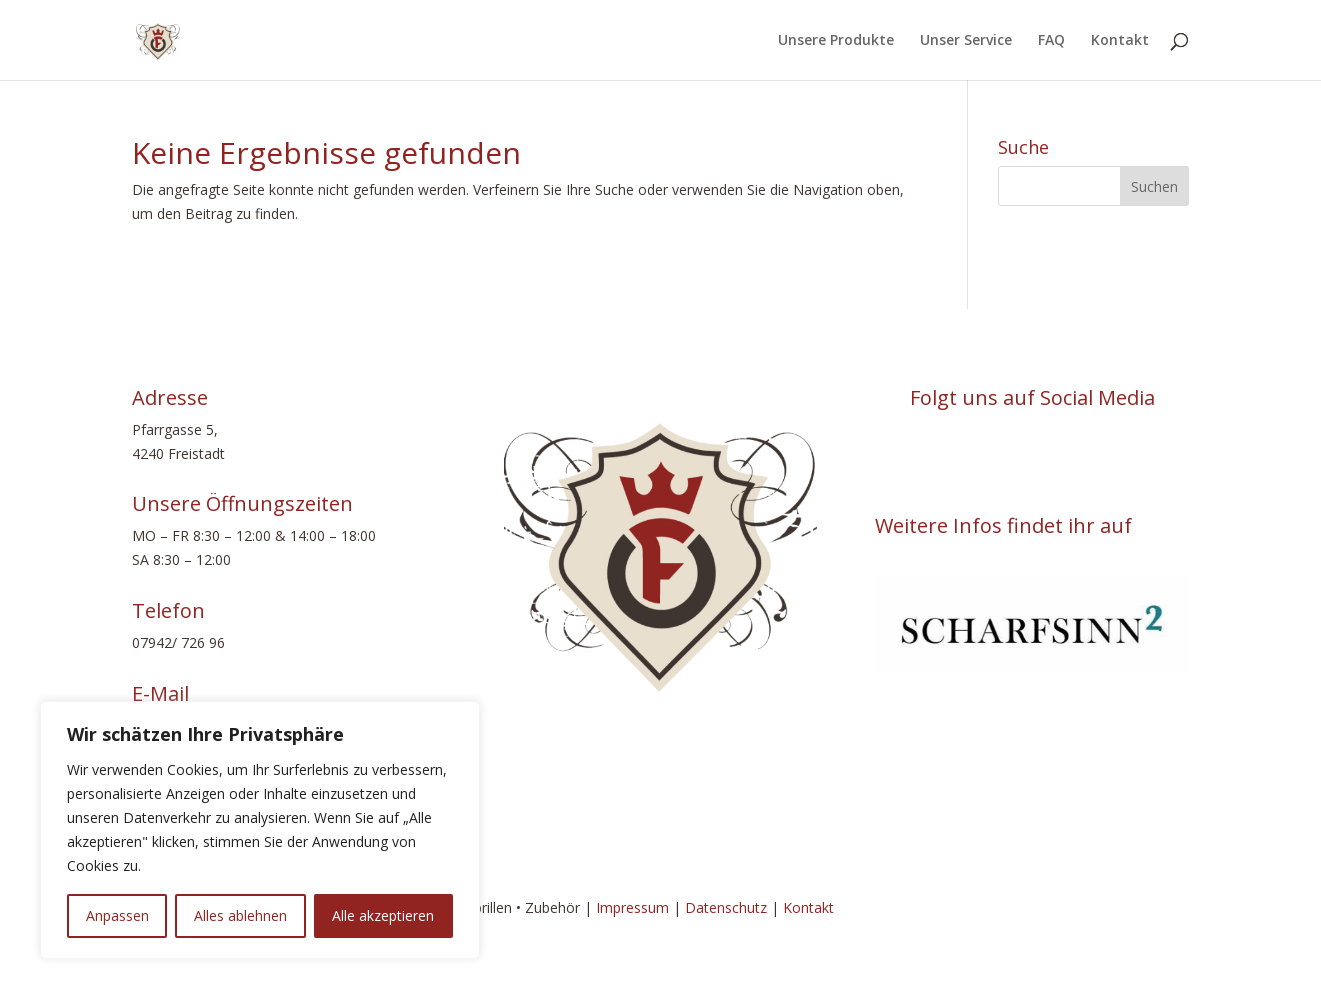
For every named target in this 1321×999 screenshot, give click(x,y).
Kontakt (1120, 41)
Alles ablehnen (240, 915)
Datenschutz (726, 907)
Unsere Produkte (836, 41)
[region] (260, 830)
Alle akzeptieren (383, 915)
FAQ (1051, 41)
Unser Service (966, 41)
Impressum (632, 907)
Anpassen (117, 915)
